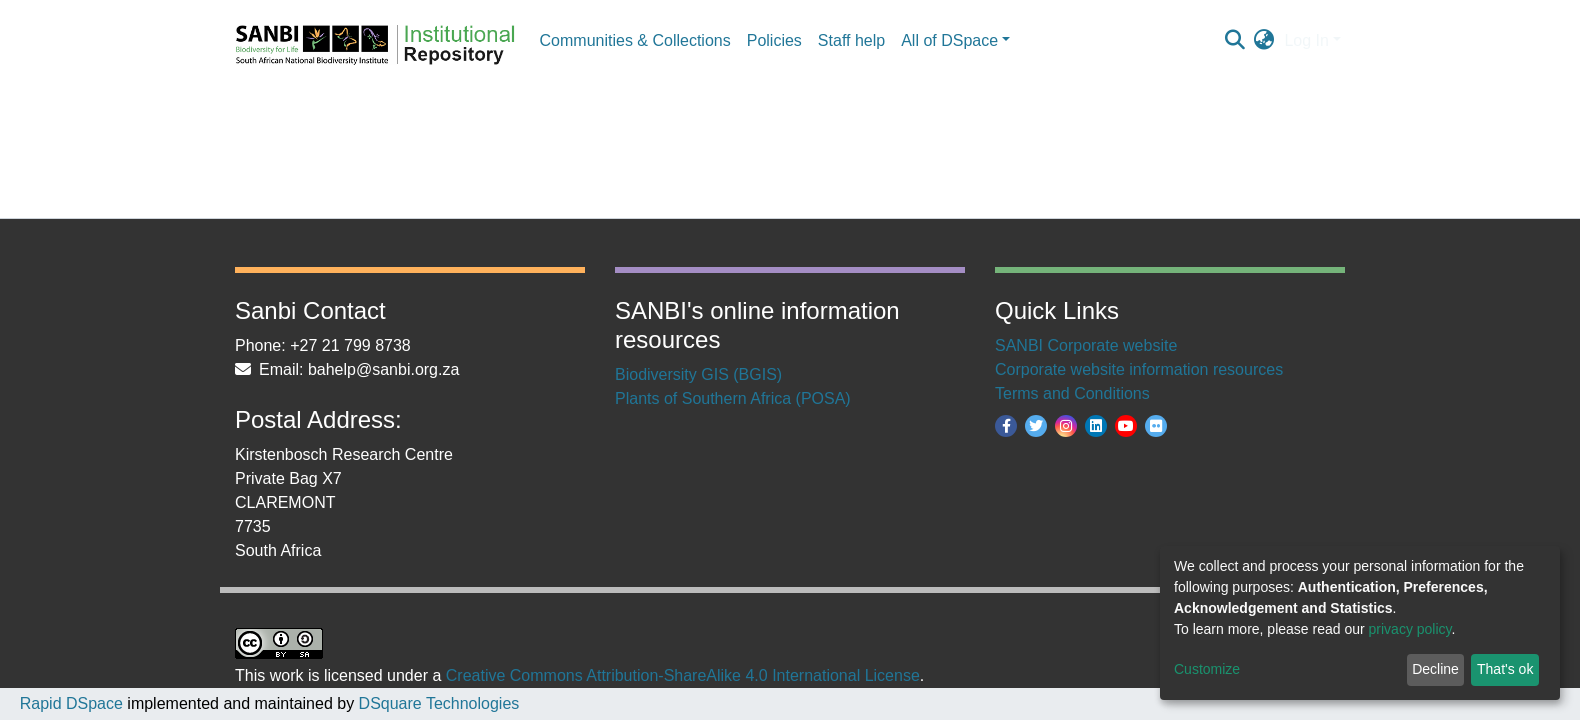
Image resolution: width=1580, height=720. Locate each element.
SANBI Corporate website (1086, 345)
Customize (1207, 669)
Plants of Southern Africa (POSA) (733, 398)
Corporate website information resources (1139, 369)
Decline (1435, 669)
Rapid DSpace (71, 703)
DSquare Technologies (436, 703)
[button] (1263, 41)
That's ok (1505, 669)
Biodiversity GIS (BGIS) (698, 374)
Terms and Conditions (1072, 393)
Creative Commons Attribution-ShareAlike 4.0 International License (683, 675)
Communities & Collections (635, 40)
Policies (774, 40)
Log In (1306, 40)
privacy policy (1410, 629)
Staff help (851, 40)
